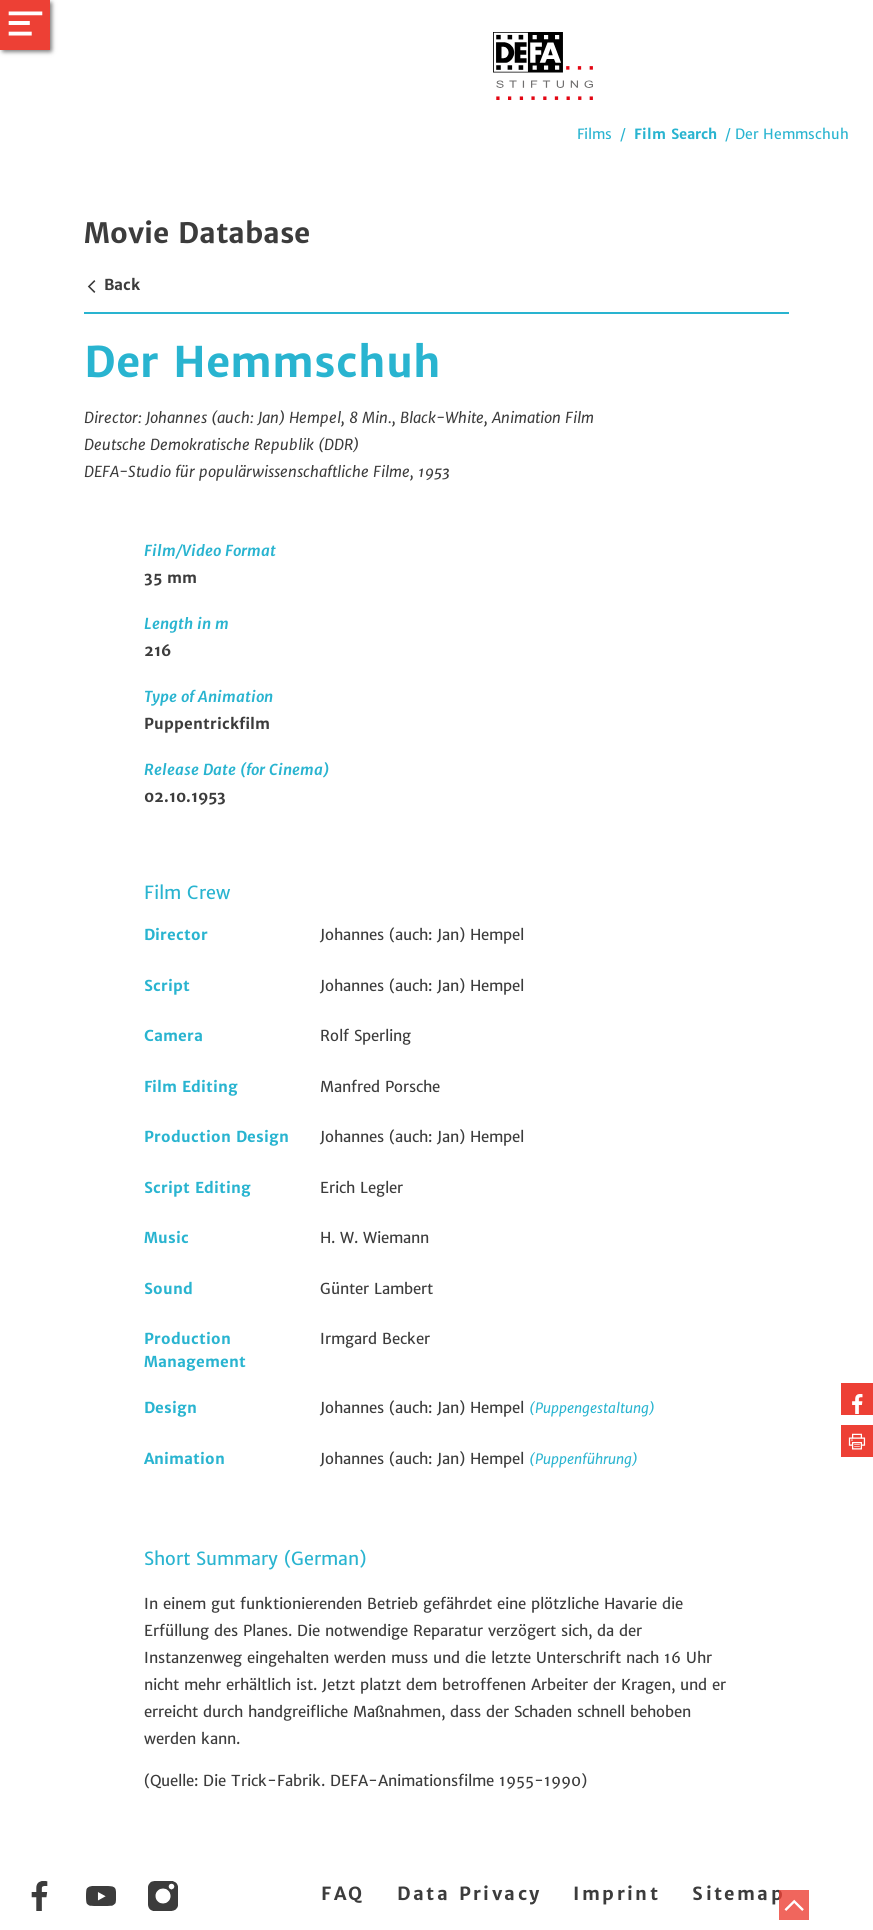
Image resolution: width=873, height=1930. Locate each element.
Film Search (675, 134)
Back (112, 284)
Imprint (616, 1893)
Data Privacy (469, 1893)
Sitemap (738, 1893)
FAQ (342, 1893)
